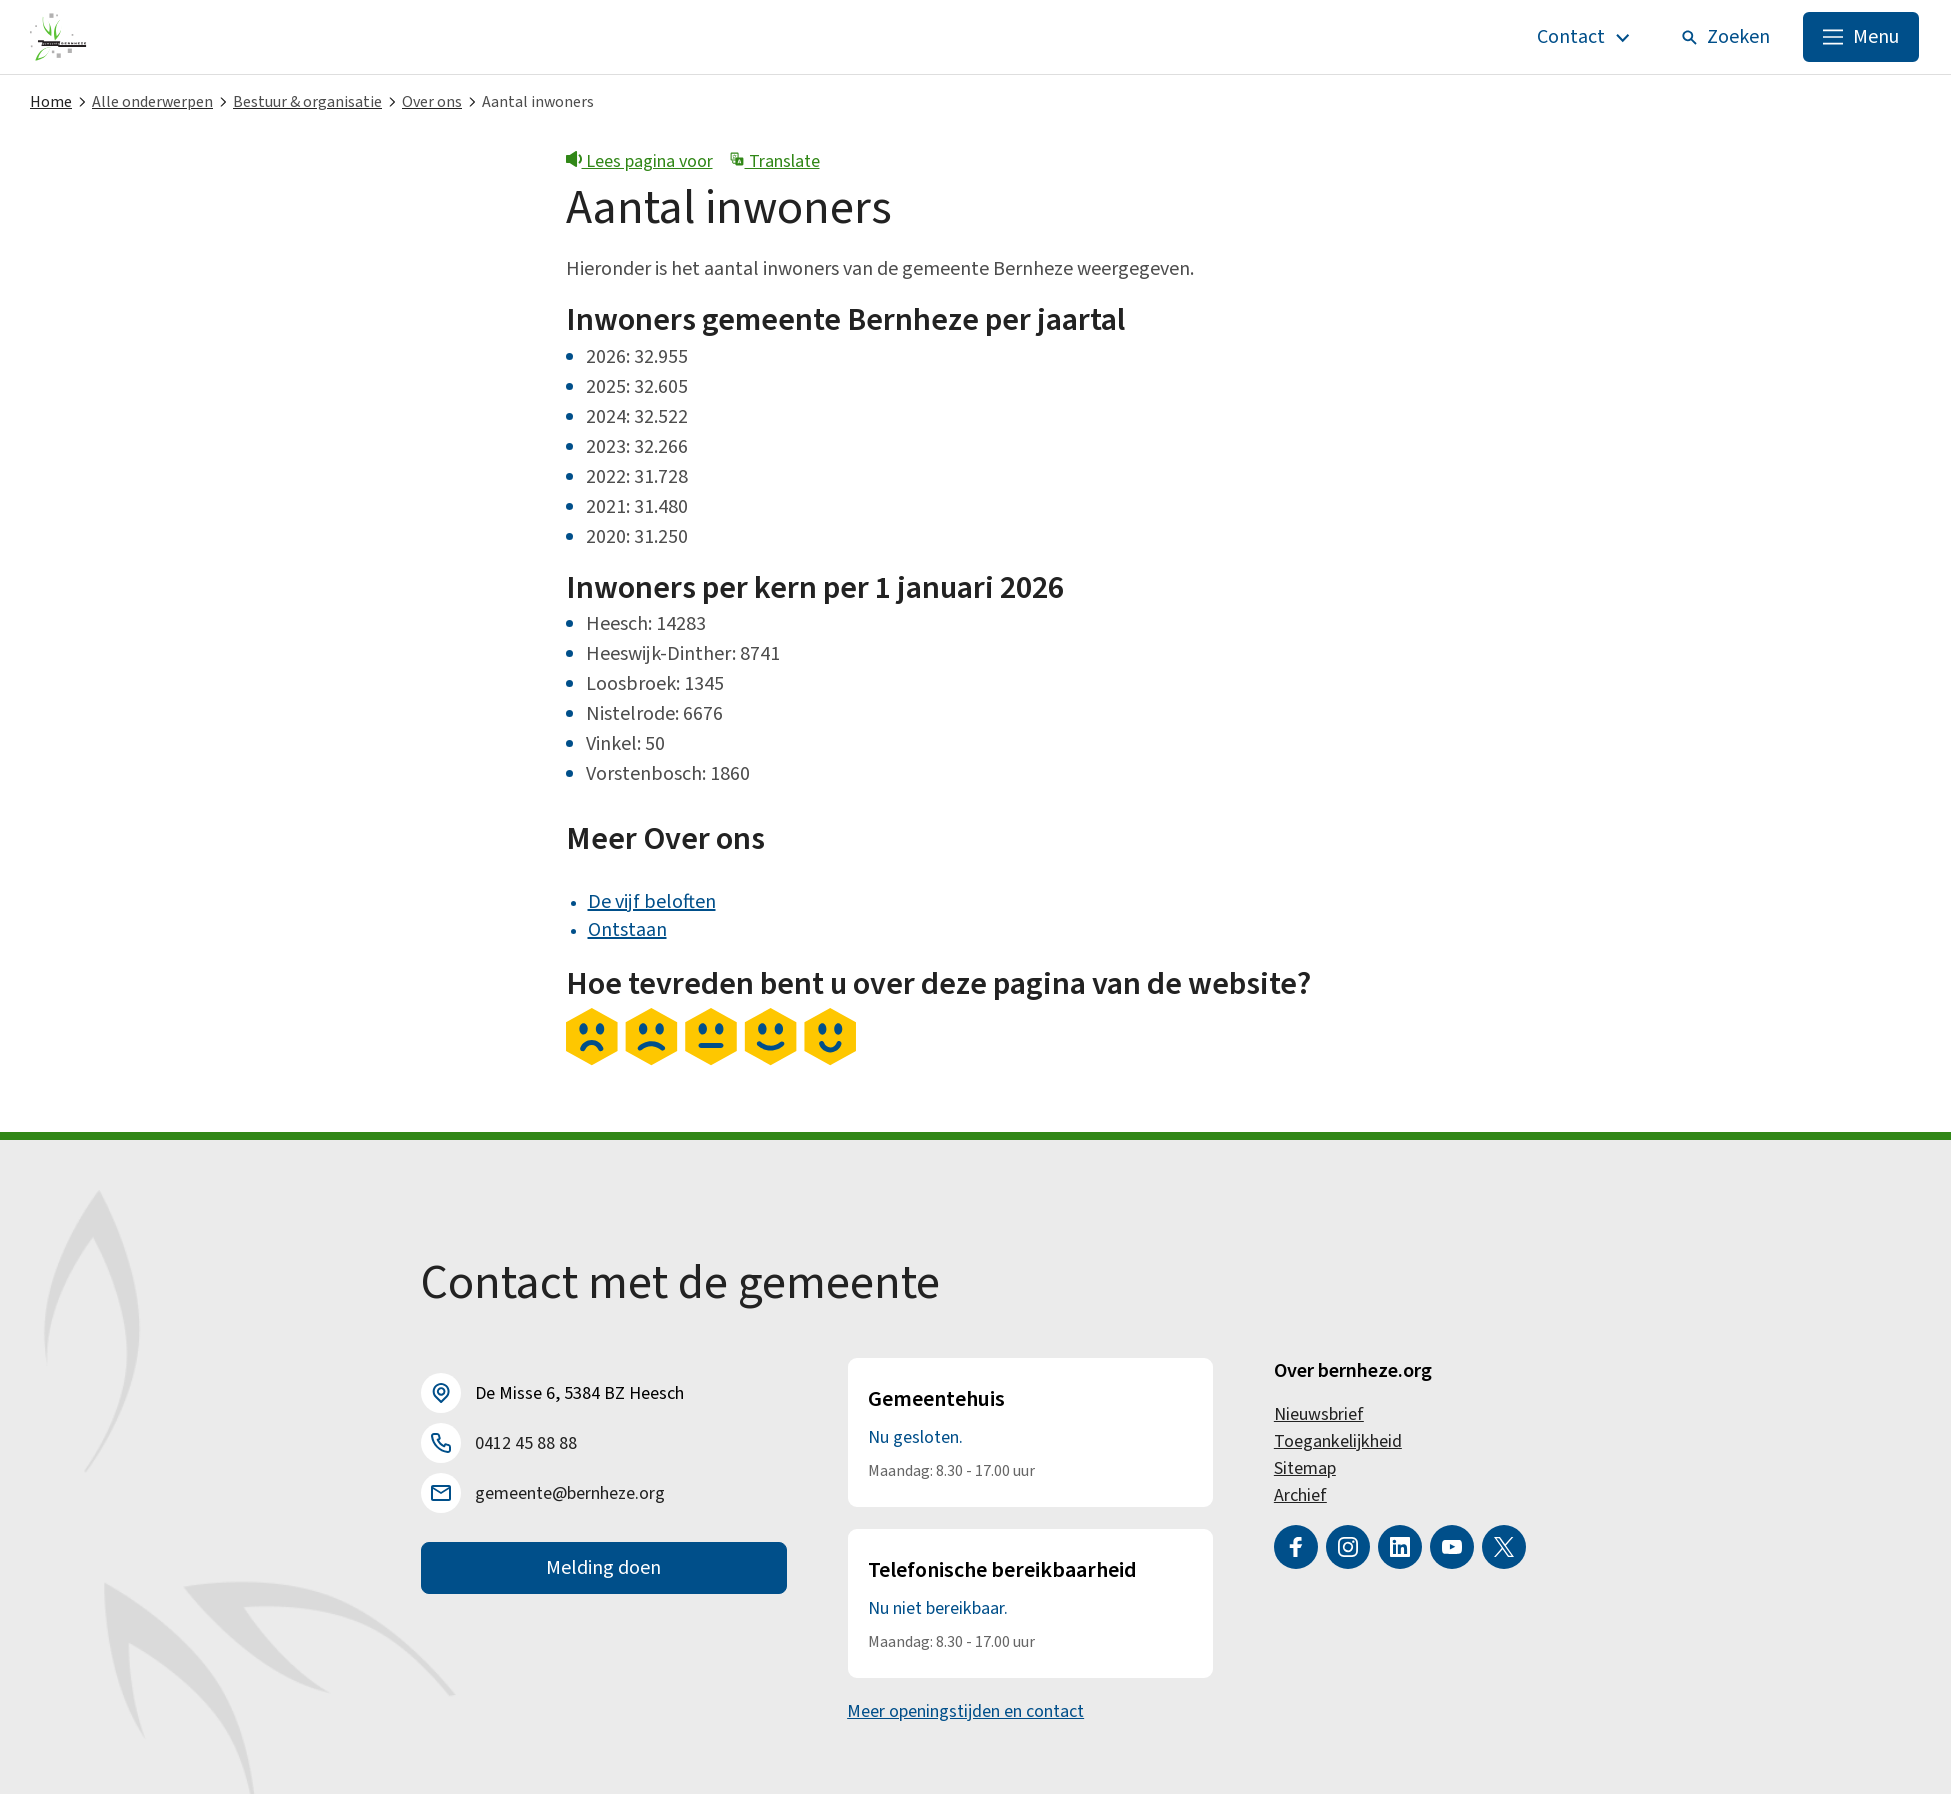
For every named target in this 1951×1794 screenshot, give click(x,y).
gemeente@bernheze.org (570, 1493)
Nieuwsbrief (1319, 1414)
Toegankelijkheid (1338, 1441)
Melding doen (603, 1568)
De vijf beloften (652, 902)
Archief (1300, 1495)
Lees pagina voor (639, 161)
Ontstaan (627, 930)
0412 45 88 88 (526, 1443)
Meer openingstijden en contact (965, 1711)
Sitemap (1305, 1468)
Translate (774, 161)
